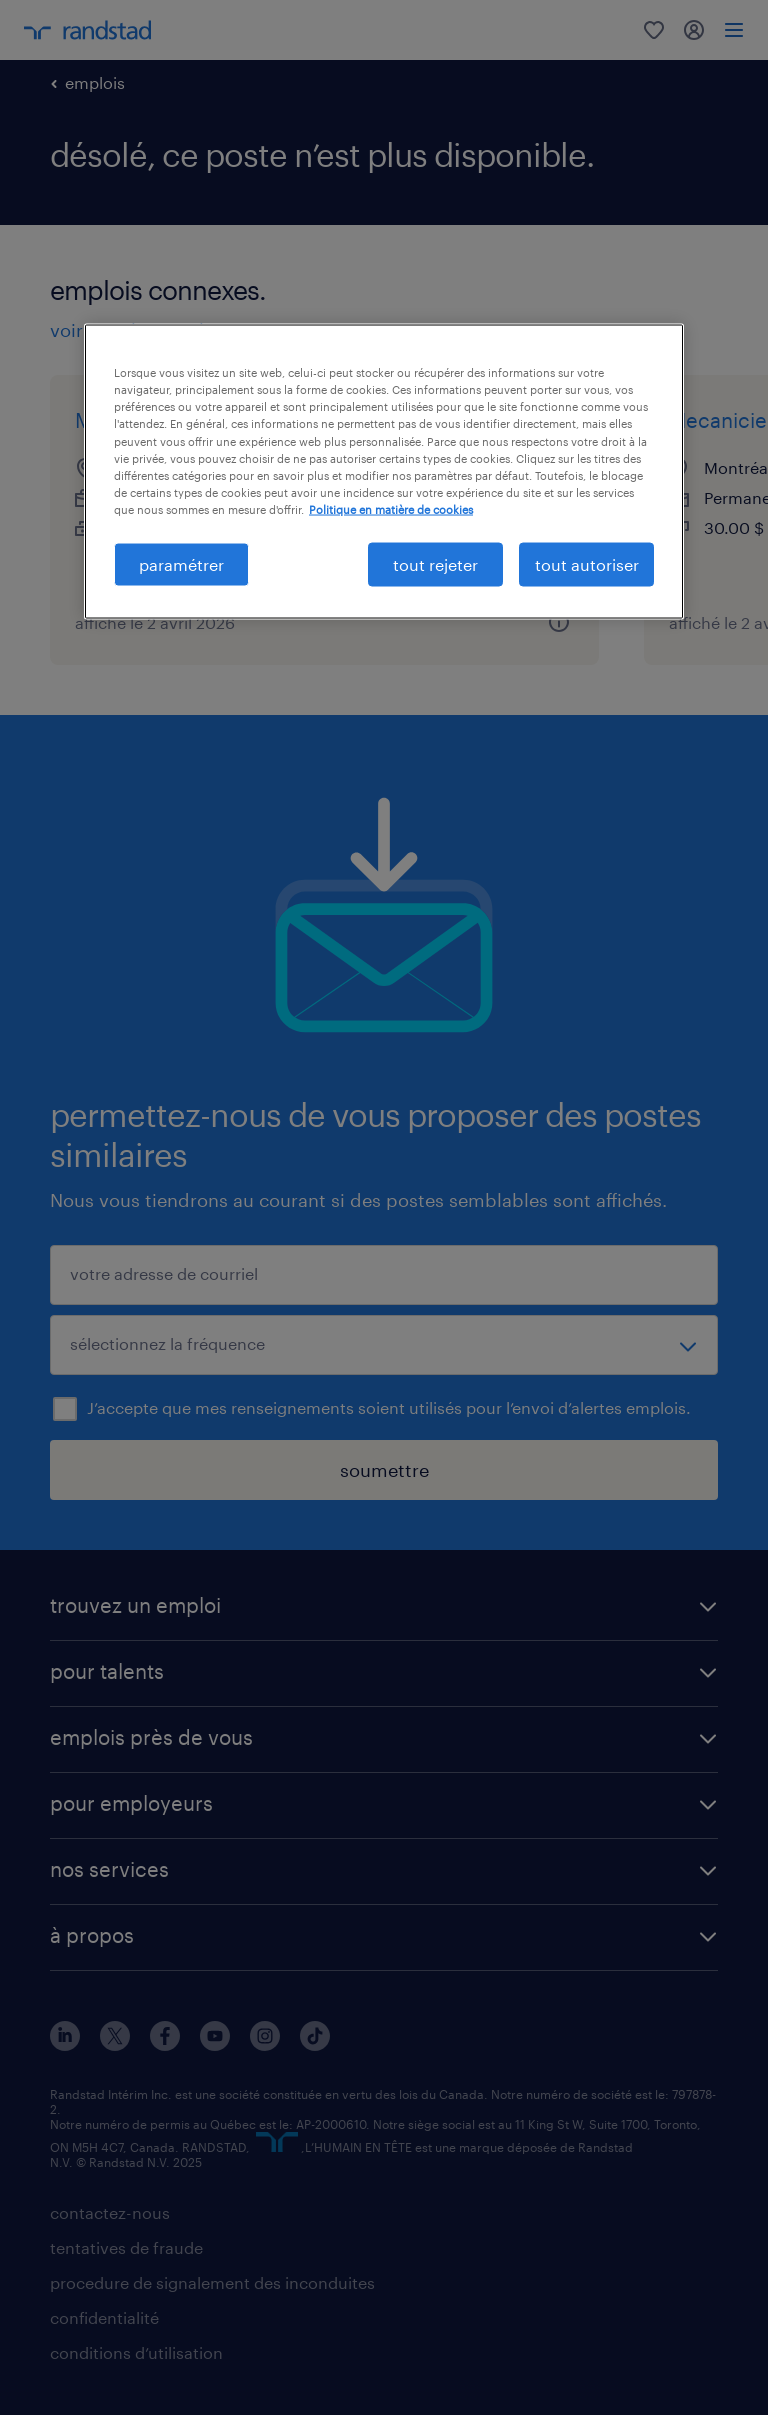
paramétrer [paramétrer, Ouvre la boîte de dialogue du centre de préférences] (181, 563)
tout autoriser (587, 563)
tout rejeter (435, 563)
